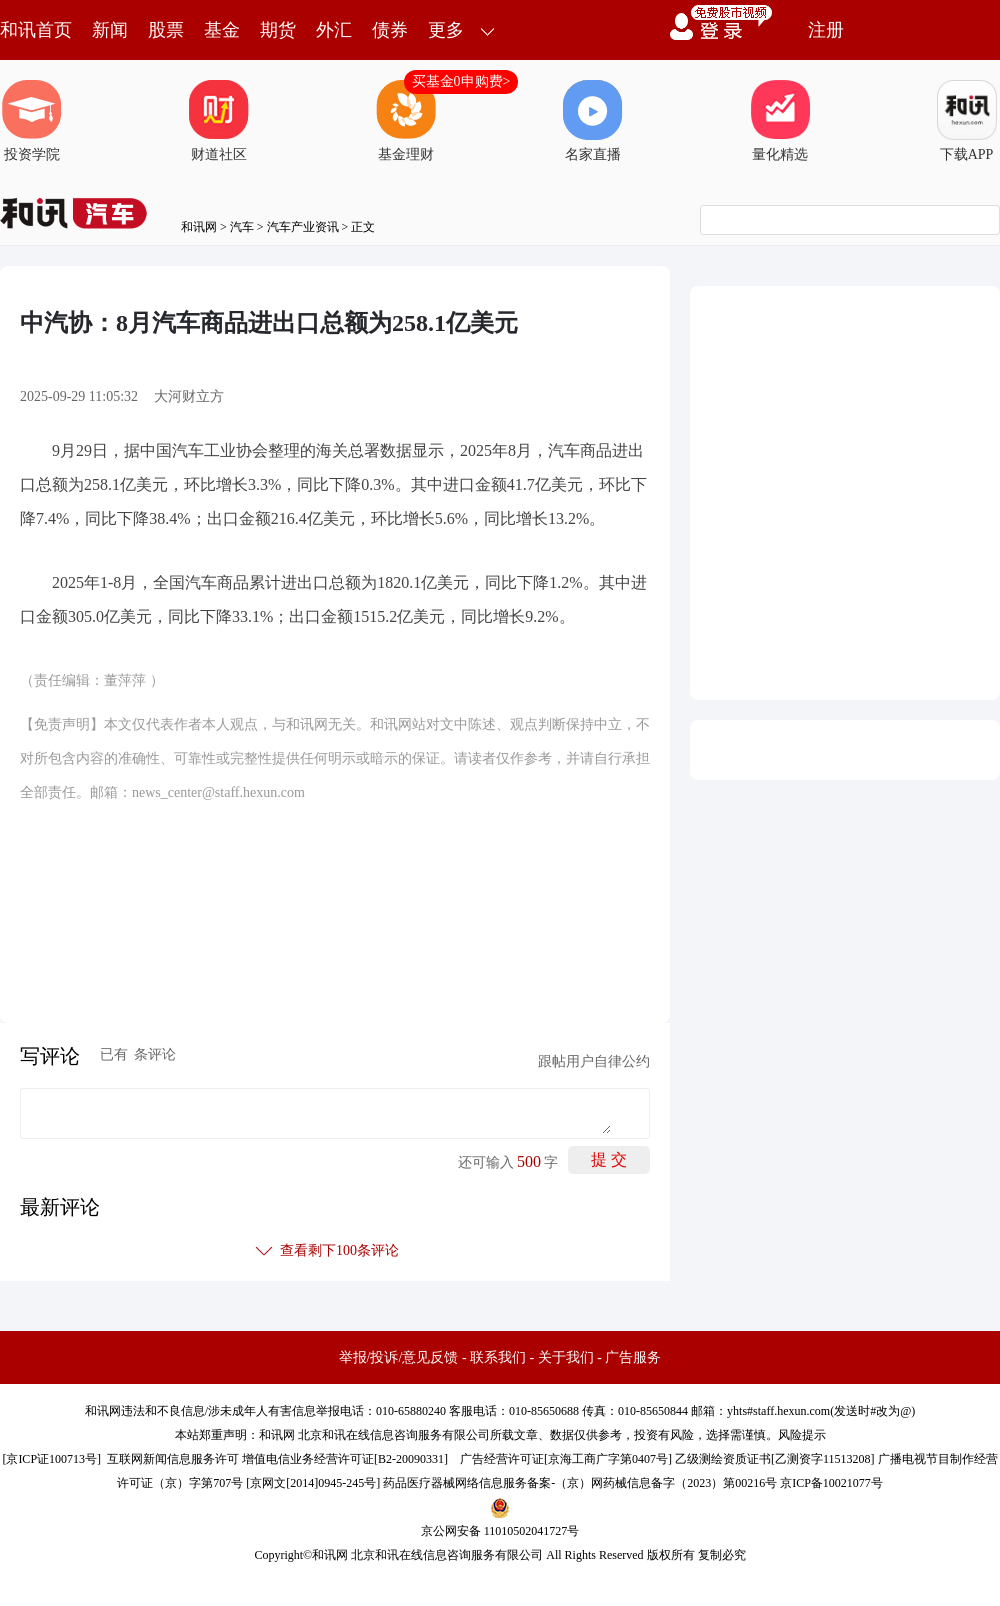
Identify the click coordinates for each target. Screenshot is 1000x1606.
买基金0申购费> (461, 81)
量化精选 (780, 121)
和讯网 (199, 227)
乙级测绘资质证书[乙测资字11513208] (775, 1459)
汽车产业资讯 (303, 227)
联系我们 (498, 1357)
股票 (166, 30)
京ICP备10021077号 (831, 1483)
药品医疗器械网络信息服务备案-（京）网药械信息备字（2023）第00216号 (580, 1483)
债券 (390, 30)
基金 (222, 30)
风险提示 (802, 1435)
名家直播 (593, 121)
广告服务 (633, 1357)
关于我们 (566, 1357)
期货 (278, 30)
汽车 (242, 227)
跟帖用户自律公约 (594, 1061)
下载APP (967, 121)
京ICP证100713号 (51, 1459)
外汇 (334, 30)
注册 (826, 30)
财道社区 (219, 121)
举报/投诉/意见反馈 (399, 1357)
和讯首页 (36, 30)
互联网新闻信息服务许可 (173, 1459)
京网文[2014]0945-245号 (313, 1483)
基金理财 (406, 121)
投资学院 (32, 121)
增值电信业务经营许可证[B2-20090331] (345, 1459)
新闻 (110, 30)
